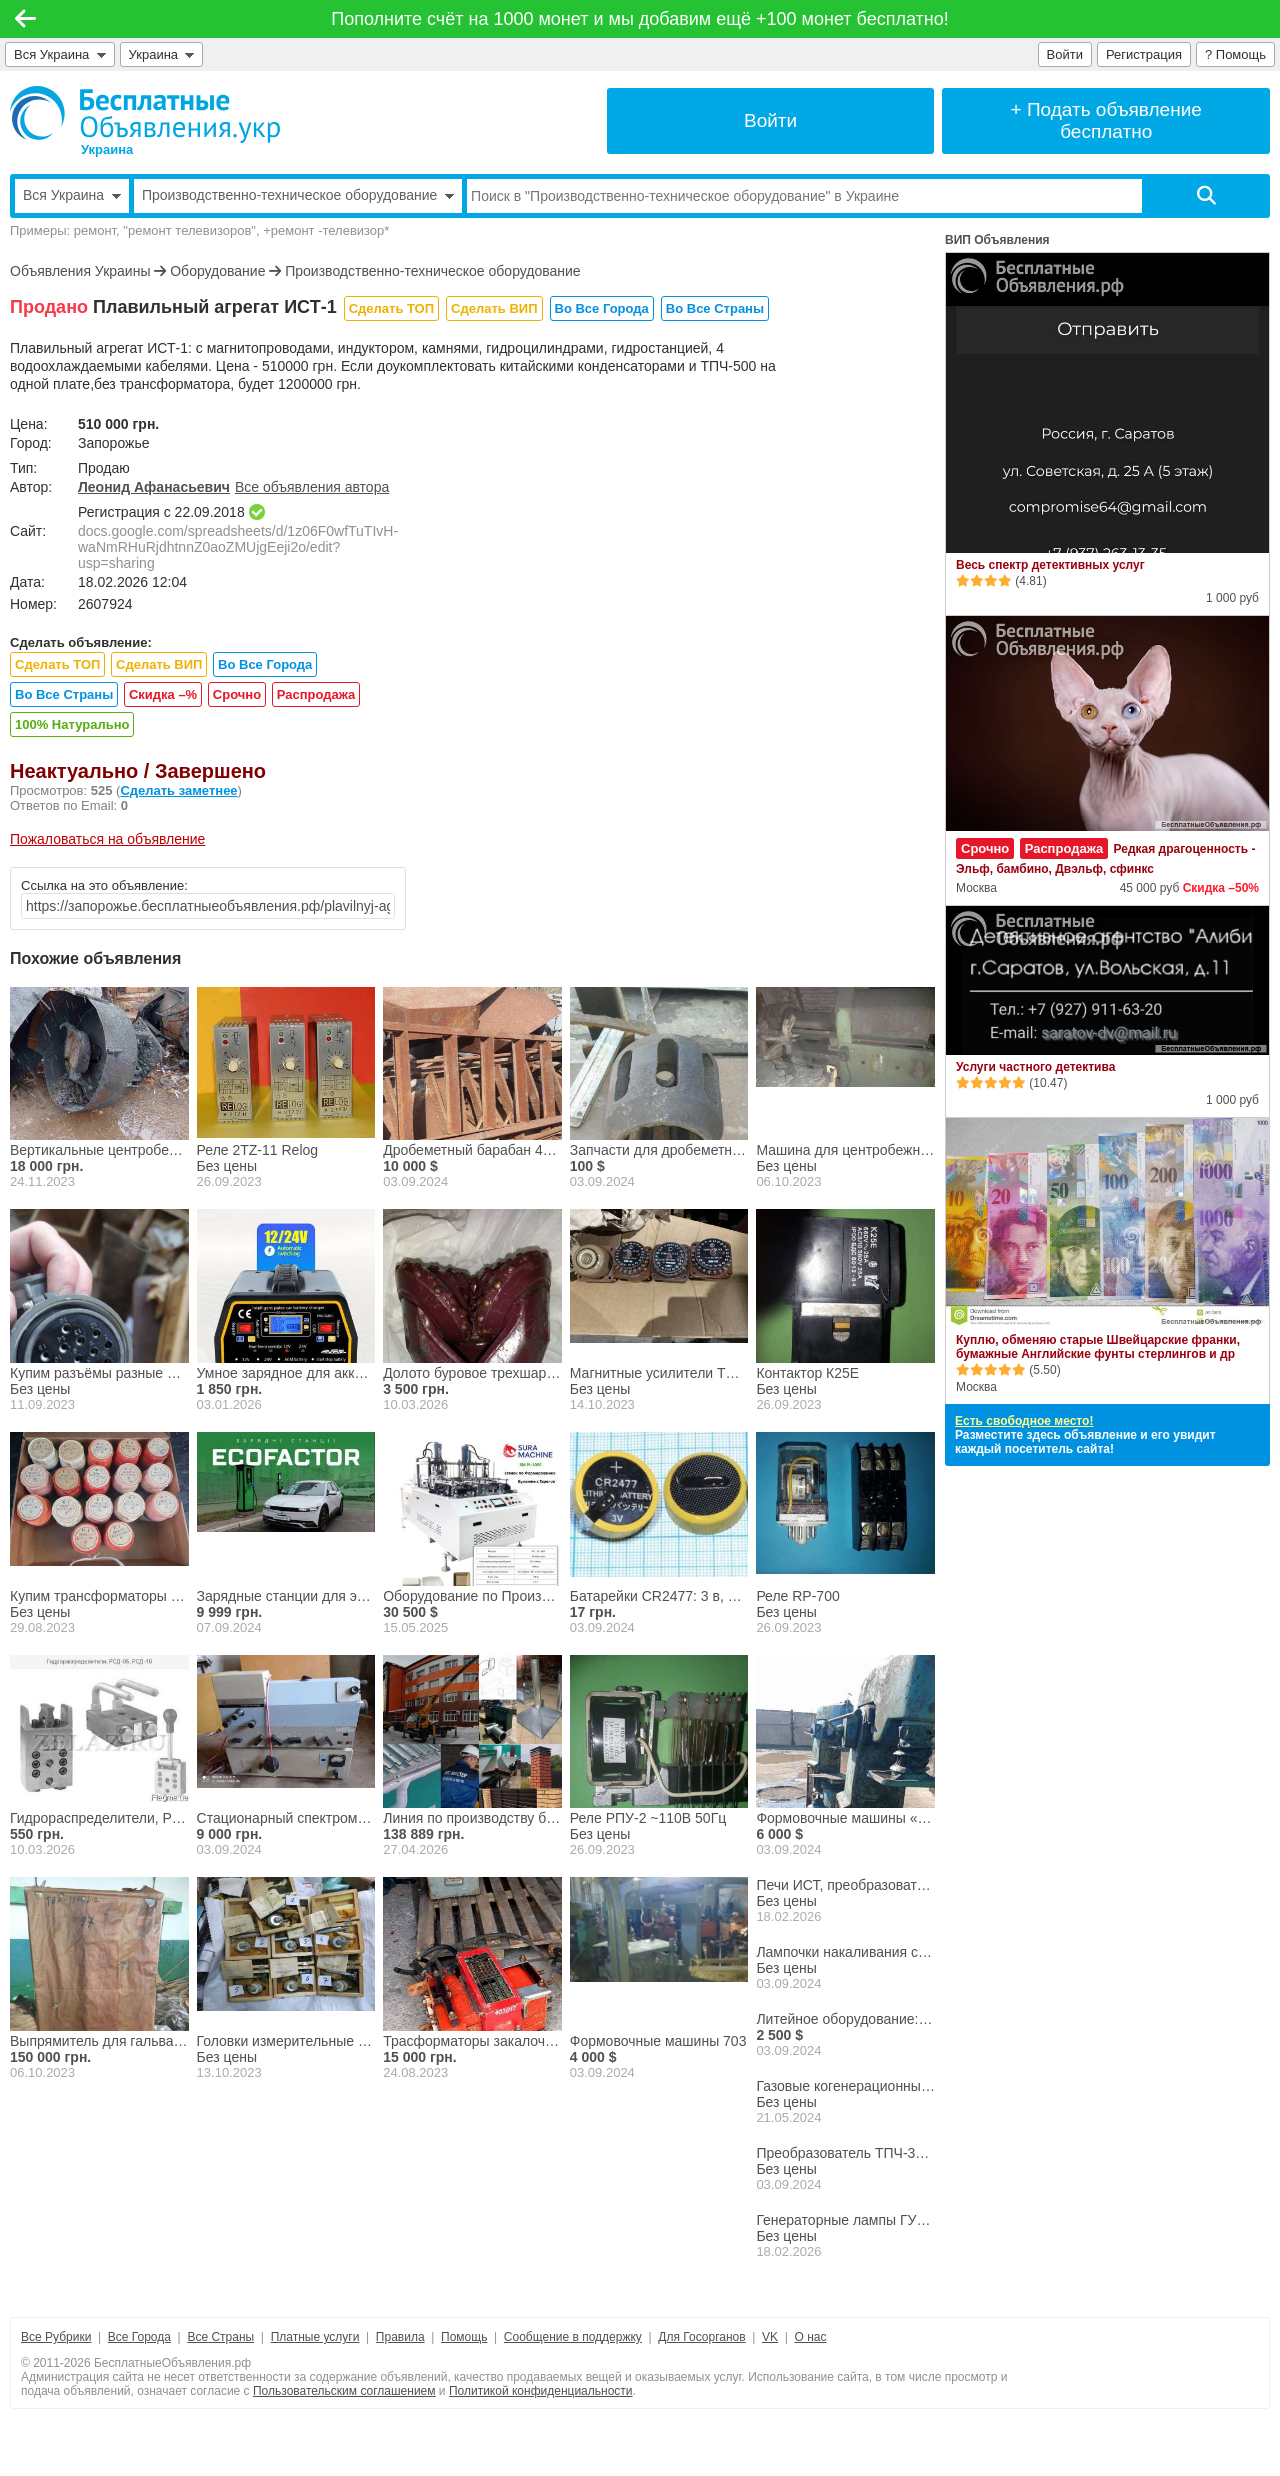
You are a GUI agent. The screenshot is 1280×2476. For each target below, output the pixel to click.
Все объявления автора (312, 487)
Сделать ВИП (494, 308)
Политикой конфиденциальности (541, 2391)
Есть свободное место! (1024, 1421)
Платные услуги (315, 2337)
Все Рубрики (56, 2337)
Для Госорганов (701, 2337)
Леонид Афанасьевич (154, 487)
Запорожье (113, 443)
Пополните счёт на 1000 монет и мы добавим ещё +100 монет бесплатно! (640, 19)
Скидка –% (163, 694)
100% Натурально (72, 724)
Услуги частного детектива (1035, 1067)
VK (770, 2337)
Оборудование (217, 271)
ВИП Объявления (997, 240)
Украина (162, 54)
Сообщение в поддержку (573, 2337)
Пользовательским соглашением (344, 2391)
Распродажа (316, 694)
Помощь (464, 2337)
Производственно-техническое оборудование (432, 271)
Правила (400, 2337)
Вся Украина (60, 54)
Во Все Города (602, 308)
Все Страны (220, 2337)
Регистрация (1144, 54)
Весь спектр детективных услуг (1050, 565)
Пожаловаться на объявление (107, 839)
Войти (1065, 54)
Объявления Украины (80, 271)
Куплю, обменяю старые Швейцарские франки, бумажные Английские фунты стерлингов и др (1098, 1347)
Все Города (139, 2337)
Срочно (237, 694)
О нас (811, 2337)
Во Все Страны (715, 308)
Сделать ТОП (391, 308)
